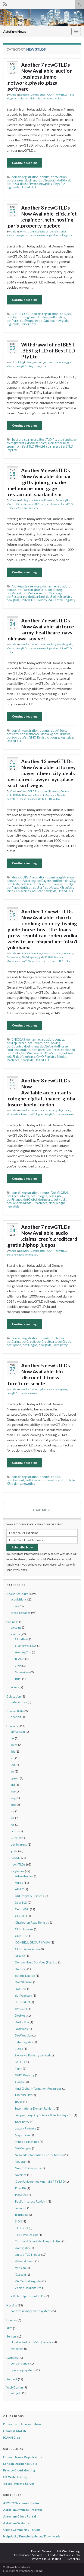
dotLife (25, 1050)
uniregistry (28, 324)
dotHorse (61, 1046)
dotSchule (68, 1480)
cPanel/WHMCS (26, 1645)
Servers (11, 2336)
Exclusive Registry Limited (32, 2055)
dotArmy (13, 734)
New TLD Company (28, 2168)
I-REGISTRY (23, 2095)
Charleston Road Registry (32, 1922)
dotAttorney (26, 881)
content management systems (31, 2311)
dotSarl (51, 596)
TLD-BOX (21, 2228)
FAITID (20, 2062)
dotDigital (55, 1196)
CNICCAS (24, 953)
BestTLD (38, 362)
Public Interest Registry (31, 2201)
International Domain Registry (35, 2108)
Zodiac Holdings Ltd (28, 2288)
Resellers (73, 2559)
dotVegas (51, 887)
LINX (18, 1665)
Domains (24, 94)
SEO (9, 2328)
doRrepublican (16, 1043)
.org (13, 1798)
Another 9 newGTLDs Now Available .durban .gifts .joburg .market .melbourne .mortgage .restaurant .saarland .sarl (39, 482)
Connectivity (15, 1711)
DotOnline (22, 2022)
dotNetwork (47, 180)
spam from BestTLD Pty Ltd (26, 446)
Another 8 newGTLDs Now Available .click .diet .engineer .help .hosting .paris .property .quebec (42, 217)
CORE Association (38, 231)
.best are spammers (25, 439)
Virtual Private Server (18, 2483)
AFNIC (23, 231)
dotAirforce (59, 730)
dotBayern (44, 881)
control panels (20, 2363)
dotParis (13, 320)
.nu (13, 1791)
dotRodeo (68, 1050)
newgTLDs (62, 94)
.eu (13, 1765)
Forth (18, 2068)
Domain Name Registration (22, 2457)
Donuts (35, 94)
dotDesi (26, 884)
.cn (13, 1758)
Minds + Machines (45, 795)
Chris (13, 94)
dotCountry (15, 1046)
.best (29, 362)
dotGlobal (30, 1199)
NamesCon (22, 1672)
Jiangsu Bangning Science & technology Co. (44, 2115)
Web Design (14, 2387)
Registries (34, 366)
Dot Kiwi (21, 1989)
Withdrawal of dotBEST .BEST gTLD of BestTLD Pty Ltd (48, 351)
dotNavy (46, 734)
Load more (42, 1510)
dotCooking (52, 1043)
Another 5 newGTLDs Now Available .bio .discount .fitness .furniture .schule (38, 1374)
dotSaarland (36, 596)
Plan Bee (21, 2195)
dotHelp (42, 317)
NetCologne (36, 1114)
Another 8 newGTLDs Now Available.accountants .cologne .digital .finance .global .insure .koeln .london (42, 1092)
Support (11, 2379)
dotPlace (13, 887)
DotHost (56, 953)
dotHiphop (14, 1345)
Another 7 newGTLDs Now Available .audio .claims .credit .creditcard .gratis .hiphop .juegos (42, 1236)
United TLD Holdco (52, 98)
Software (12, 2358)
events (15, 1634)
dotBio (55, 1477)
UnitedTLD (28, 187)
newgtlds (45, 184)
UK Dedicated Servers (27, 2555)
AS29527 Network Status (21, 2503)
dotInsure (45, 1199)
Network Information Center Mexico (39, 2155)
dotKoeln (59, 1199)
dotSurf (38, 887)
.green (15, 1778)
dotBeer (58, 881)
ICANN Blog (11, 2437)
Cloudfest (21, 1639)
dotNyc (69, 884)
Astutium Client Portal (19, 2516)
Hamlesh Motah (14, 2431)
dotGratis (64, 1341)
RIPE (18, 1679)
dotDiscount (15, 1480)
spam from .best (58, 443)
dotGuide (46, 1046)
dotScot (26, 887)
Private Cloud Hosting (19, 2470)
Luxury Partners (25, 2128)
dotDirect (40, 884)
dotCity (70, 881)
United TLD (14, 741)
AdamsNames (24, 1876)
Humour (11, 2320)
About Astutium (17, 1594)
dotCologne (39, 1196)
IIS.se (19, 2102)
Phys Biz (59, 184)
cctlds (15, 1831)
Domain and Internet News (22, 2424)
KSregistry (21, 504)
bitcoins (16, 1627)
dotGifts (40, 590)
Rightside (35, 98)
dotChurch (35, 1043)
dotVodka (13, 1053)
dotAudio (57, 1338)
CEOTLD (21, 1916)
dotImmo (31, 180)
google (54, 737)
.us (13, 1824)
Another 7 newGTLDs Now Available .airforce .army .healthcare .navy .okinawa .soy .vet (40, 629)
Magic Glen (22, 2135)
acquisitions (19, 1599)
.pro (13, 1804)
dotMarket (14, 593)
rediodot (21, 2208)
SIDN (18, 2221)
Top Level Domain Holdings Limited (38, 2241)
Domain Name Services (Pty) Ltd (36, 1962)
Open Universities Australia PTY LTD (40, 2181)
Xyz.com (20, 2274)
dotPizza (13, 184)
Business (49, 362)
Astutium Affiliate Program (22, 2510)
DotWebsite (13, 957)
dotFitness (32, 1480)
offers (15, 1606)
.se (13, 1811)
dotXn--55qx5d (50, 1053)
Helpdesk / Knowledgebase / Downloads (31, 2536)
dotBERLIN (22, 2002)
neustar (37, 891)
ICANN (51, 94)
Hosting (11, 2305)
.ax (12, 1738)
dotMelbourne (33, 593)
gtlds (43, 94)
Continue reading (24, 163)
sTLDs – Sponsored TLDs (28, 2296)
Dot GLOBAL (47, 1110)
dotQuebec (47, 320)
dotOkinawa (62, 734)
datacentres (19, 1702)
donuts (45, 177)
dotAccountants (18, 1196)
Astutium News (14, 31)
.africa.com (18, 1731)
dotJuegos (30, 1345)
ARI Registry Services (31, 500)
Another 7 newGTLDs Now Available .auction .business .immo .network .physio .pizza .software (39, 77)
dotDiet (12, 317)
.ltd (13, 1784)
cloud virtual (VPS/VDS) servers (32, 2342)
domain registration (25, 177)
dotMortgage (53, 593)
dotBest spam (36, 443)
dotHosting (57, 317)
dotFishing (31, 1046)
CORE (26, 314)
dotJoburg (54, 590)
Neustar (61, 795)
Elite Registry (24, 2042)
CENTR (16, 1838)
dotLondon (14, 1203)
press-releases (20, 98)
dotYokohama (25, 1056)
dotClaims (13, 1341)
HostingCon (23, 1652)
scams (45, 366)
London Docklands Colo (20, 2463)
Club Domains (24, 1929)
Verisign (20, 2268)
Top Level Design (26, 2234)
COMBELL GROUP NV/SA (32, 1942)
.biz (13, 1751)
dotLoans (38, 1050)
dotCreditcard (46, 1341)
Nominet (21, 2175)
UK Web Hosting (15, 2477)
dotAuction (59, 177)
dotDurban (25, 590)
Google (61, 644)
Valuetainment (25, 2261)
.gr (12, 1771)
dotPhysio (64, 180)
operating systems (23, 2370)
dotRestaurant (17, 596)
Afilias (22, 791)
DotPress (67, 953)
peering (16, 1717)
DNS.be (20, 1955)
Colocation (13, 1696)
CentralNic (22, 1909)
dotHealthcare (30, 734)
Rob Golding (17, 362)
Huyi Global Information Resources (38, 2088)
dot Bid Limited (25, 1975)
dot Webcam (23, 1995)
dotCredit (28, 1341)
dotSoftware (29, 184)
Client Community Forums (21, 2529)
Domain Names (41, 2551)
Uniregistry (65, 235)
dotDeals (13, 884)
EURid (19, 2048)
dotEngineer (27, 317)
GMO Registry (48, 644)
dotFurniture (51, 1480)
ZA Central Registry (27, 508)
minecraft (17, 2348)
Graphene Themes (33, 2570)
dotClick (65, 314)
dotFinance (14, 1199)
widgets (16, 2393)
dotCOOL (21, 2009)
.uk (13, 1818)
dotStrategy (19, 1844)
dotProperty (28, 320)
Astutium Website (16, 2523)
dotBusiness (15, 180)
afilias (15, 877)
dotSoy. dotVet (17, 737)
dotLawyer (55, 884)
